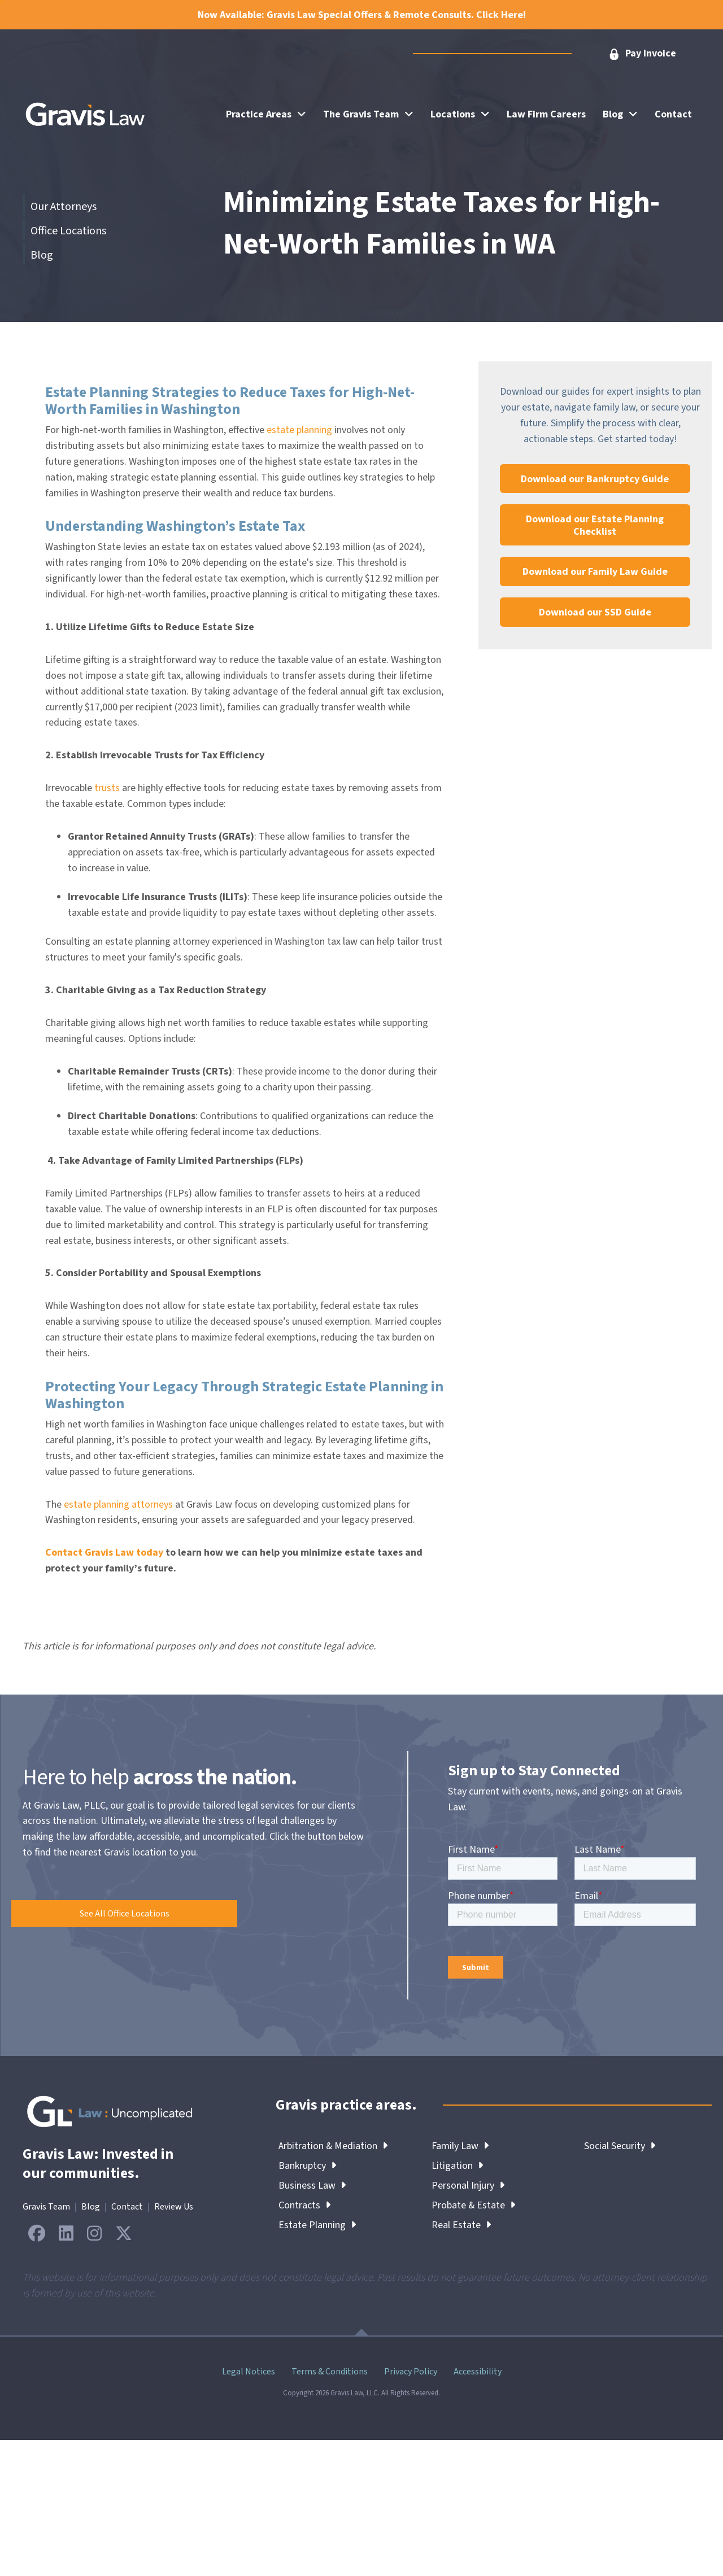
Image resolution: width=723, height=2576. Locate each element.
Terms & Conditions (329, 2371)
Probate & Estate (474, 2205)
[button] (642, 54)
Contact (127, 2206)
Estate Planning (317, 2225)
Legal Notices (248, 2371)
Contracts (304, 2205)
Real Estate (461, 2225)
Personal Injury (468, 2185)
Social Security (619, 2146)
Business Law (312, 2185)
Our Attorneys (64, 207)
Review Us (173, 2206)
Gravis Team (46, 2206)
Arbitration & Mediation (333, 2146)
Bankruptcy (307, 2166)
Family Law (460, 2146)
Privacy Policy (410, 2371)
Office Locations (68, 231)
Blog (42, 255)
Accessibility (478, 2371)
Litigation (457, 2166)
